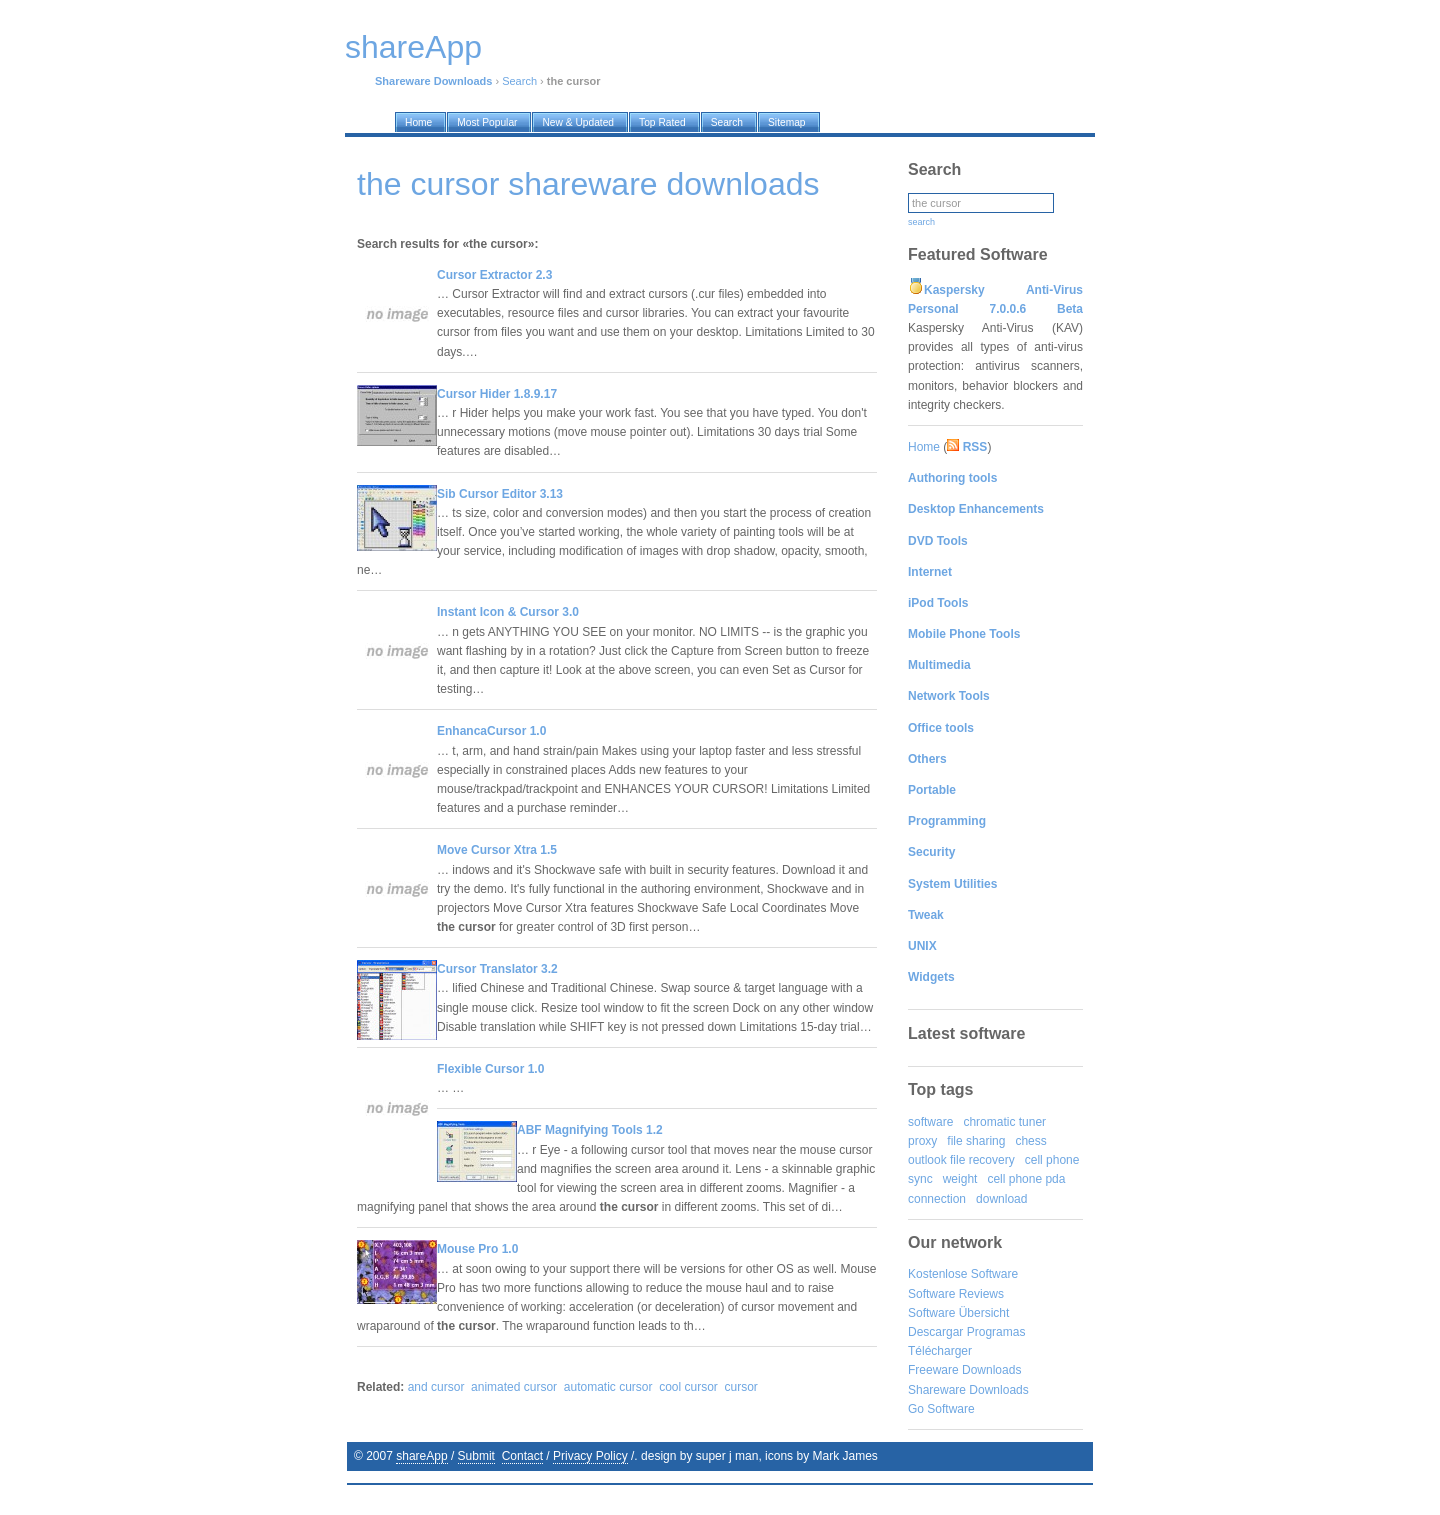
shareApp (421, 1456)
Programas (996, 1332)
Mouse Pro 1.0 (477, 1249)
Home (924, 447)
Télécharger (940, 1351)
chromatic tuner (1004, 1122)
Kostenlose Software (963, 1274)
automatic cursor (608, 1387)
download (1001, 1199)
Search (519, 81)
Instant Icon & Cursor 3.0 (508, 612)
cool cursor (688, 1387)
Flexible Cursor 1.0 (490, 1069)
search (921, 222)
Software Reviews (956, 1294)
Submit (476, 1456)
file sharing (976, 1141)
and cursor (436, 1387)
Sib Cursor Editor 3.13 (500, 494)
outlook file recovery (961, 1160)
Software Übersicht (958, 1313)
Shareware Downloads (968, 1390)
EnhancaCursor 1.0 (491, 731)
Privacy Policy (590, 1456)
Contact (522, 1456)
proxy (922, 1141)
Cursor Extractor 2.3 (494, 275)
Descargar (935, 1332)
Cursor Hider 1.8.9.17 (497, 394)
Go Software (941, 1409)
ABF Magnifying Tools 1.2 (590, 1130)
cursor (741, 1387)
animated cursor (514, 1387)
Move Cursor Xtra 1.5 (497, 850)
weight (960, 1179)
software (930, 1122)
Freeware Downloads (964, 1370)
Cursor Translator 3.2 (497, 969)
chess (1030, 1141)
